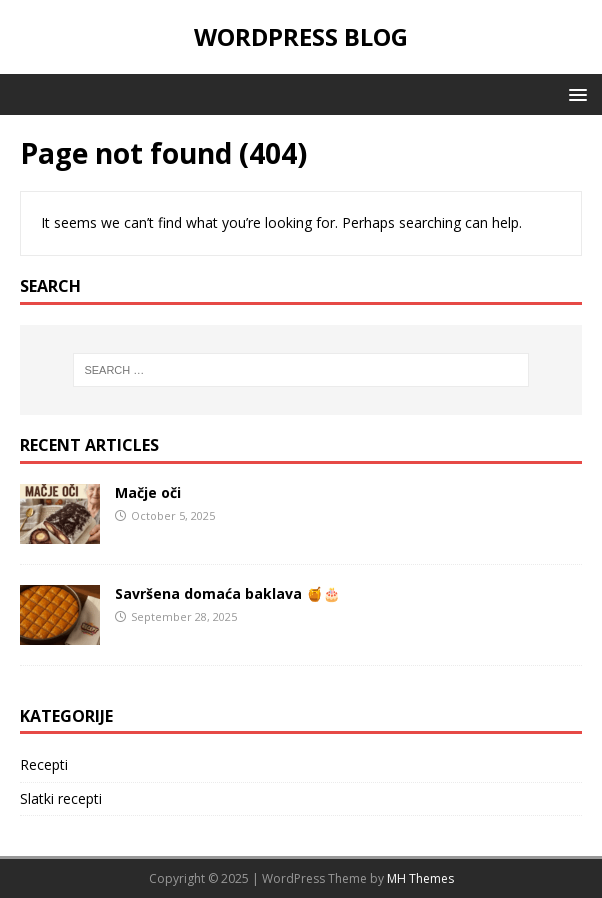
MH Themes (420, 878)
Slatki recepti (61, 798)
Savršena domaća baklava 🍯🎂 (227, 593)
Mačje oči (148, 492)
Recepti (44, 764)
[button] (574, 93)
